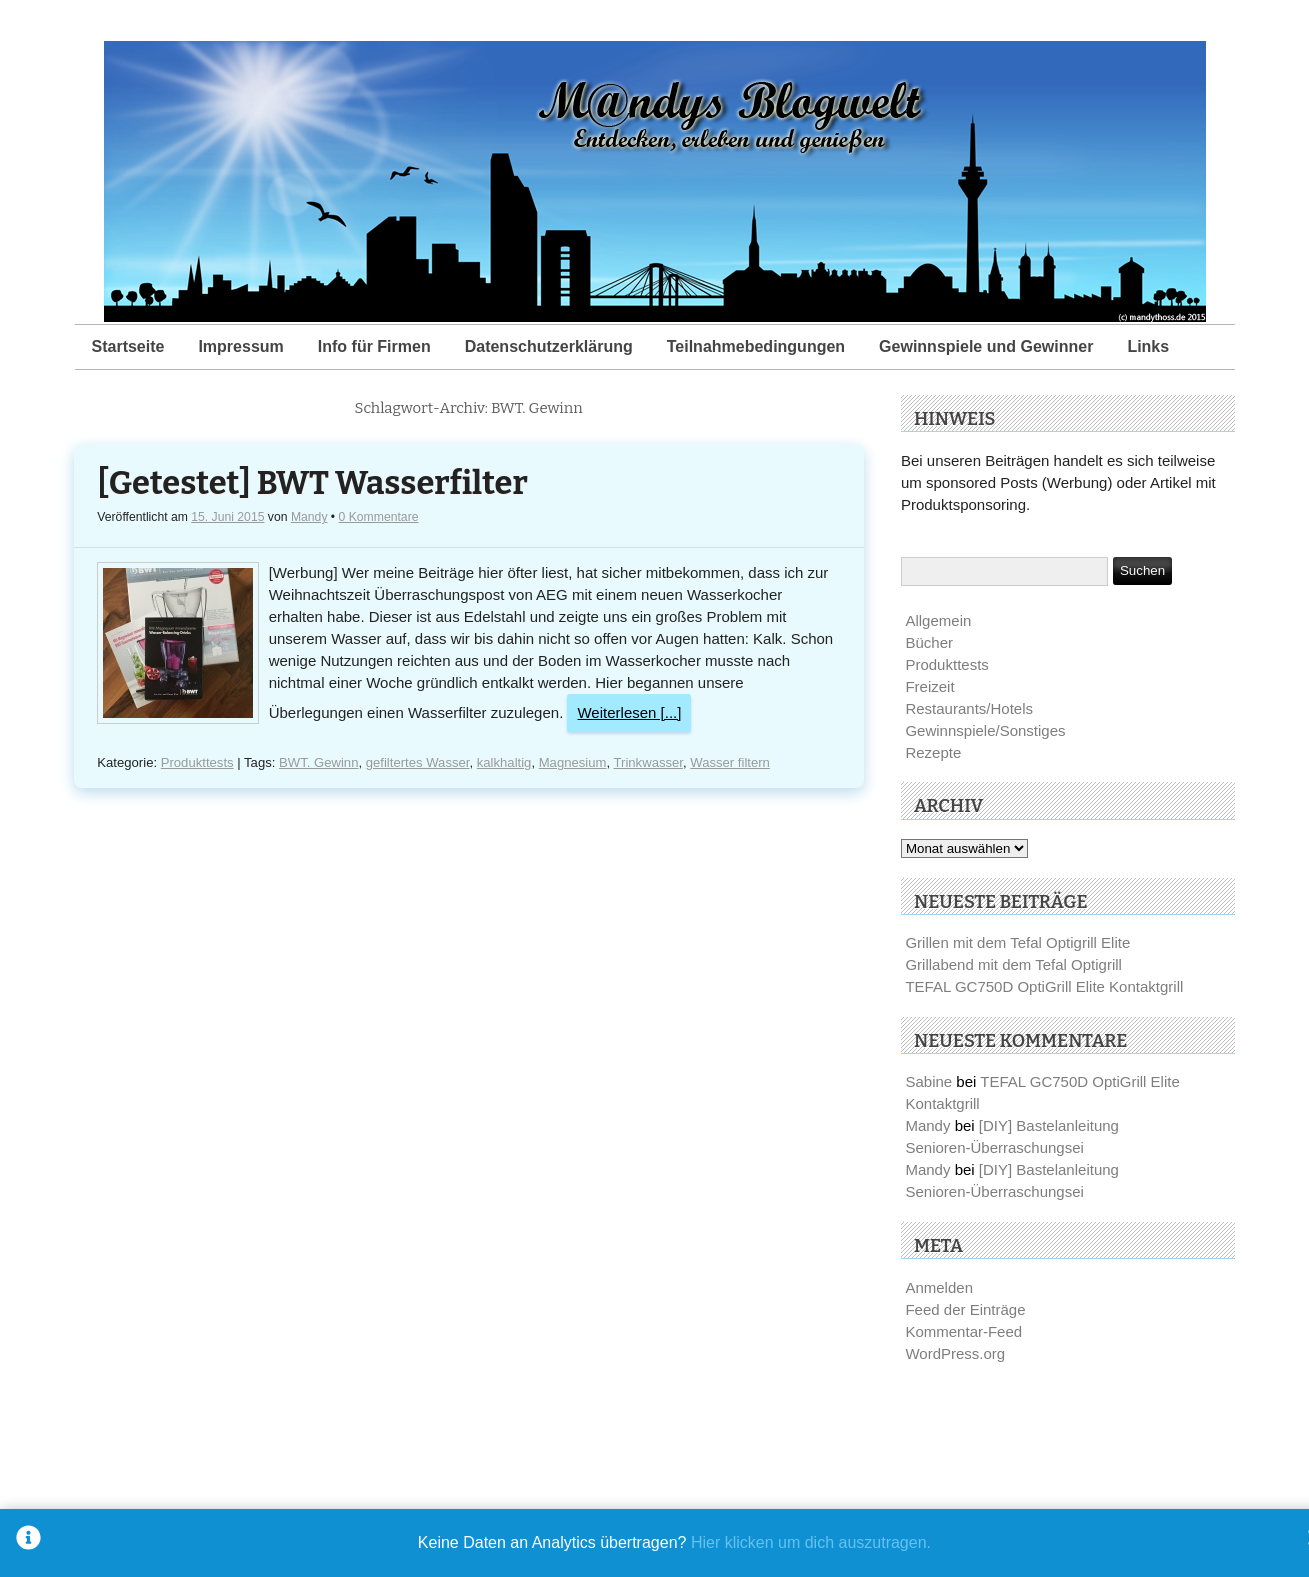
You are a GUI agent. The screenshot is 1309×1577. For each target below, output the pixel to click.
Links (1148, 346)
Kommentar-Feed (963, 1331)
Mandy (309, 517)
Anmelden (939, 1287)
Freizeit (929, 686)
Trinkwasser (648, 762)
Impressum (240, 346)
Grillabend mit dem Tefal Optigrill (1013, 964)
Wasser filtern (730, 762)
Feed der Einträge (965, 1309)
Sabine (928, 1081)
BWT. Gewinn (318, 762)
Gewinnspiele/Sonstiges (985, 730)
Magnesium (573, 762)
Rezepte (933, 752)
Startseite (128, 346)
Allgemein (938, 620)
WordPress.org (955, 1353)
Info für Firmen (374, 346)
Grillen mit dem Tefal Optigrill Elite (1017, 942)
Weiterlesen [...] (629, 712)
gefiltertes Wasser (418, 762)
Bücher (929, 642)
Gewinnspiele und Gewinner (986, 346)
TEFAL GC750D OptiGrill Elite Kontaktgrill (1044, 986)
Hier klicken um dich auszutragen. (811, 1542)
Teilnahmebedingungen (756, 346)
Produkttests (197, 762)
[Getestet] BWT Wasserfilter (312, 483)
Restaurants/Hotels (969, 708)
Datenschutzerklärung (549, 346)
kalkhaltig (504, 762)
